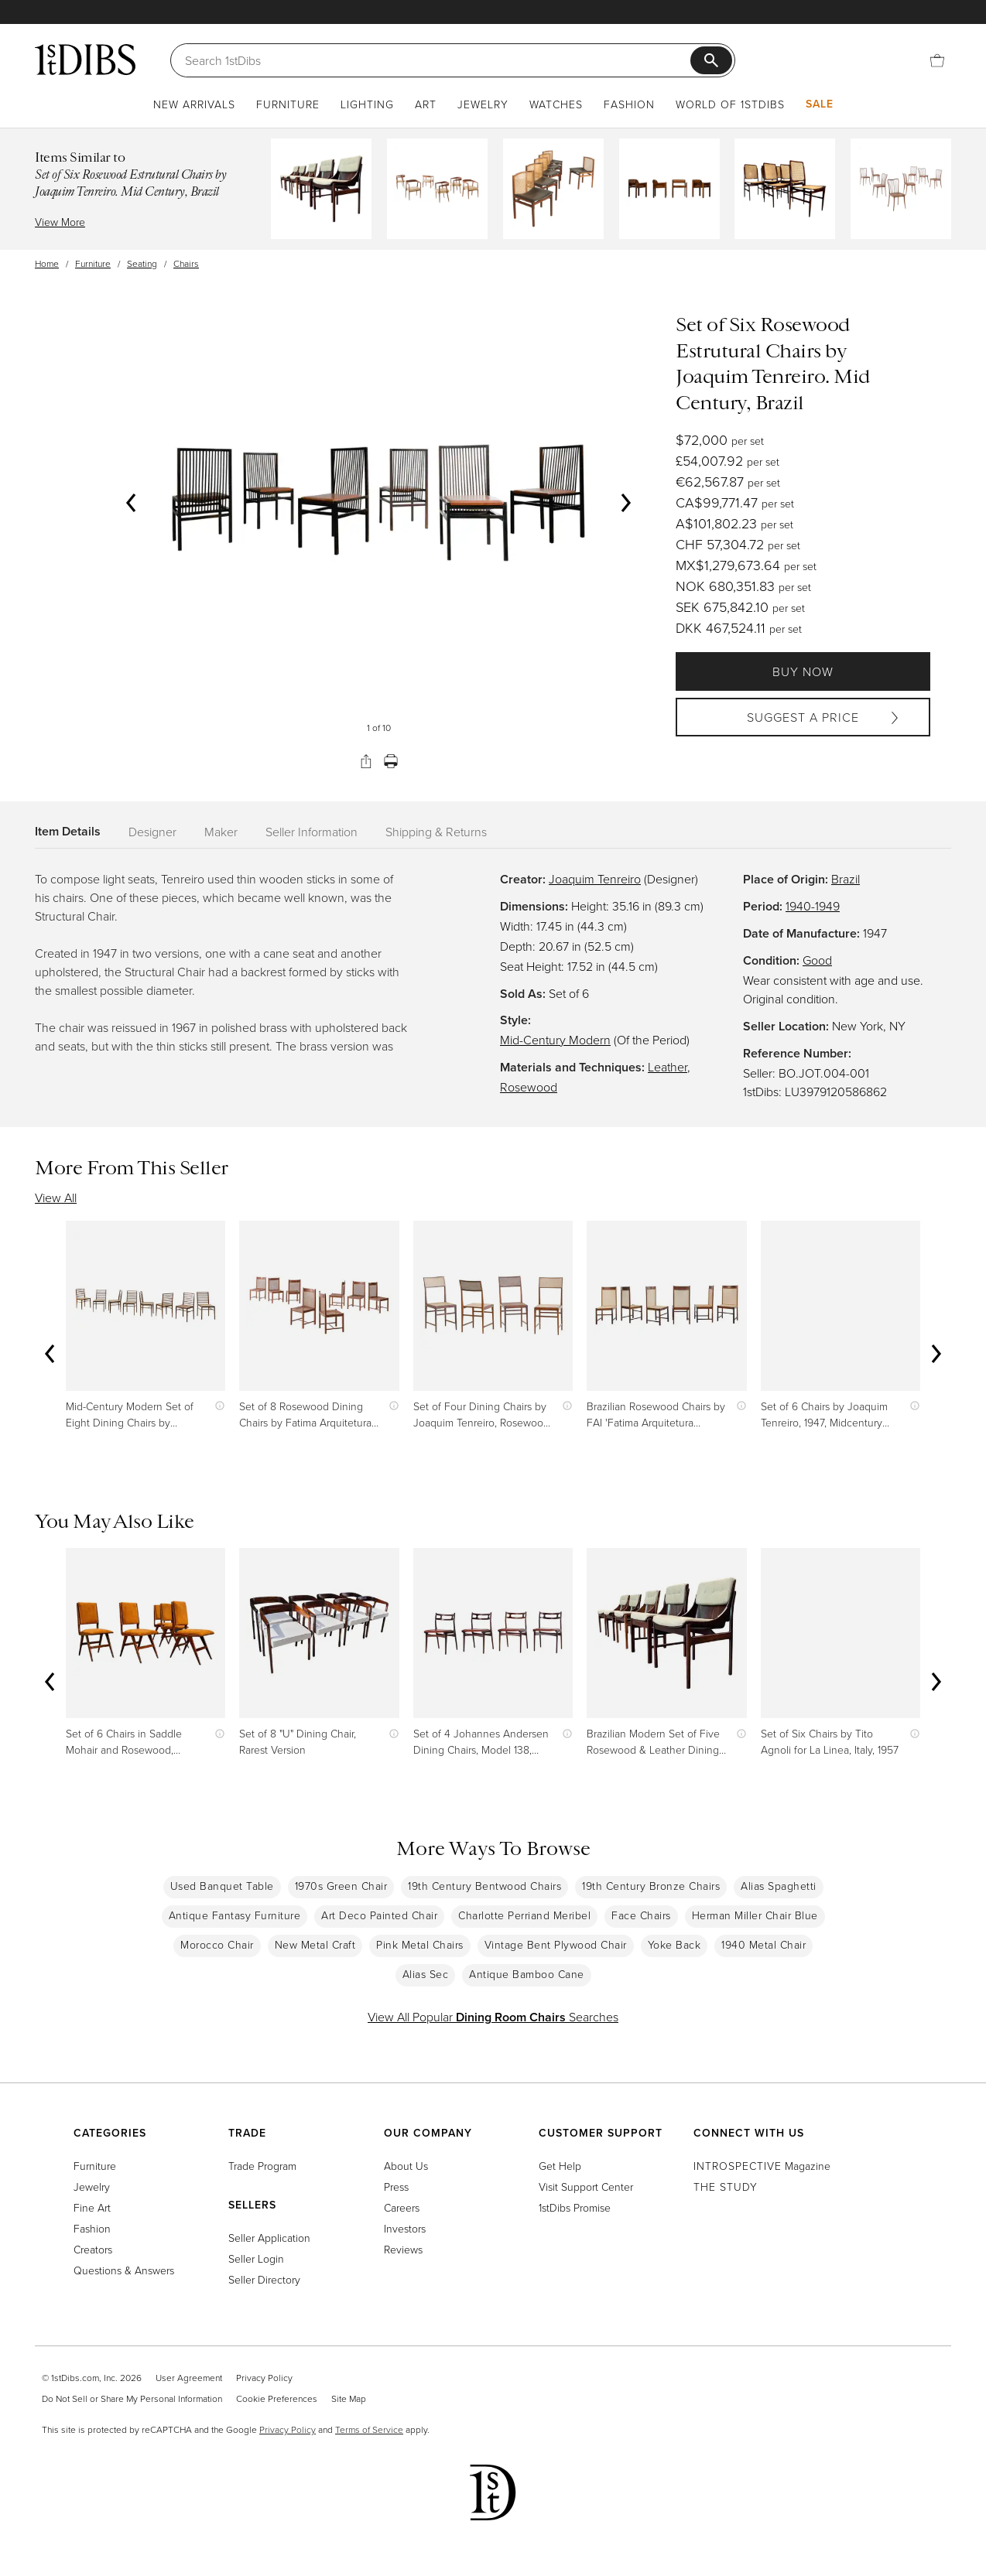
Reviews (403, 2249)
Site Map (348, 2398)
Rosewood (528, 1086)
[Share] (366, 761)
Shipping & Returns (436, 831)
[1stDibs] (85, 59)
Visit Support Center (586, 2186)
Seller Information (311, 831)
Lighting (367, 104)
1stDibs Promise (575, 2207)
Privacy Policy (264, 2377)
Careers (401, 2207)
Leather (667, 1066)
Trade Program (262, 2165)
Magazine (761, 2165)
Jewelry (482, 104)
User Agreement (189, 2377)
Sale (820, 103)
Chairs (186, 263)
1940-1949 (813, 905)
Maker (221, 831)
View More (60, 221)
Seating (142, 263)
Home (47, 263)
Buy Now (803, 671)
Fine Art (92, 2207)
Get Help (560, 2165)
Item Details (68, 831)
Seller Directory (264, 2279)
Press (396, 2186)
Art (426, 104)
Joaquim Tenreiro (595, 878)
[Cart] (937, 60)
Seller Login (256, 2258)
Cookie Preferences (276, 2398)
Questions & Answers (124, 2270)
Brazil (845, 878)
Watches (556, 104)
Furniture (288, 104)
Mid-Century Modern (555, 1039)
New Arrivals (194, 104)
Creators (93, 2249)
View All (56, 1197)
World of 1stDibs (730, 104)
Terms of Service (369, 2429)
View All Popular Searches (493, 2016)
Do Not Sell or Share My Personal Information (132, 2398)
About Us (406, 2165)
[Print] (390, 761)
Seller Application (269, 2237)
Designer (152, 831)
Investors (405, 2228)
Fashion (629, 104)
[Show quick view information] (216, 1406)
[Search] (437, 60)
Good (817, 960)
